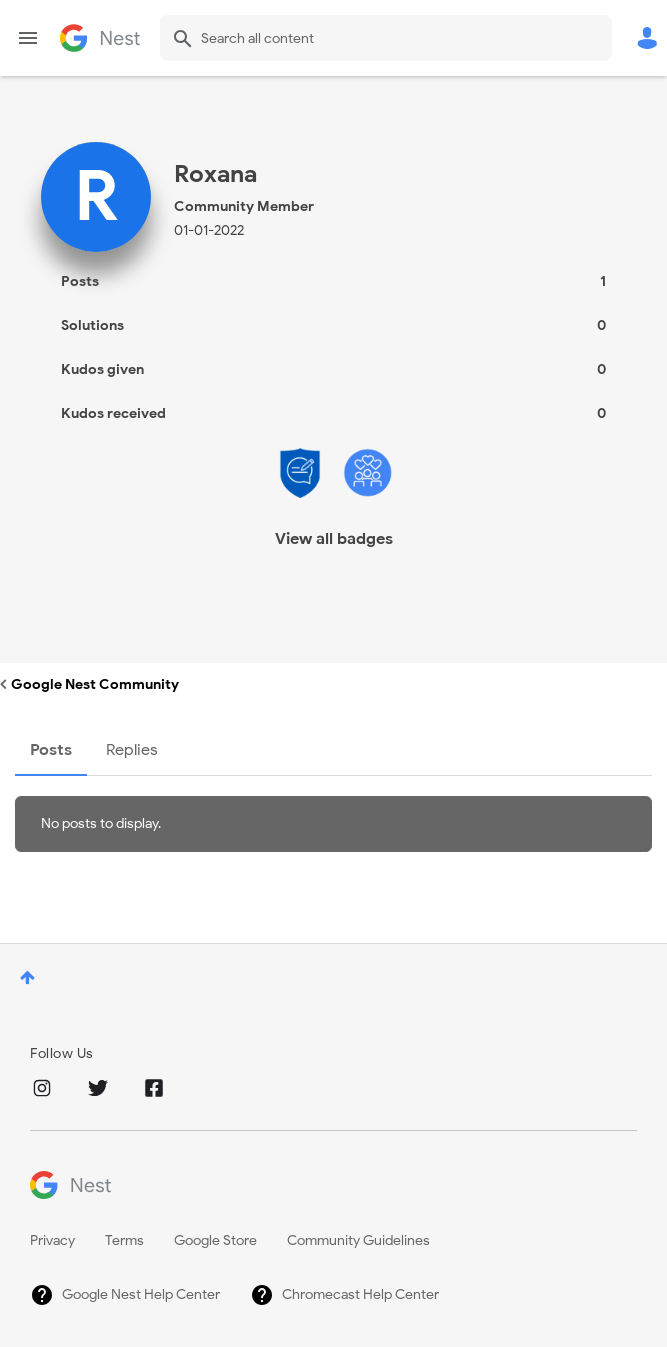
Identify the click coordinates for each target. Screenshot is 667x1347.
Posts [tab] (51, 750)
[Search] (386, 38)
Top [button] (27, 977)
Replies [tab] (132, 750)
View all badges (334, 539)
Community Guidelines (358, 1240)
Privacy (52, 1240)
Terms (124, 1240)
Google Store (215, 1240)
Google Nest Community (100, 38)
